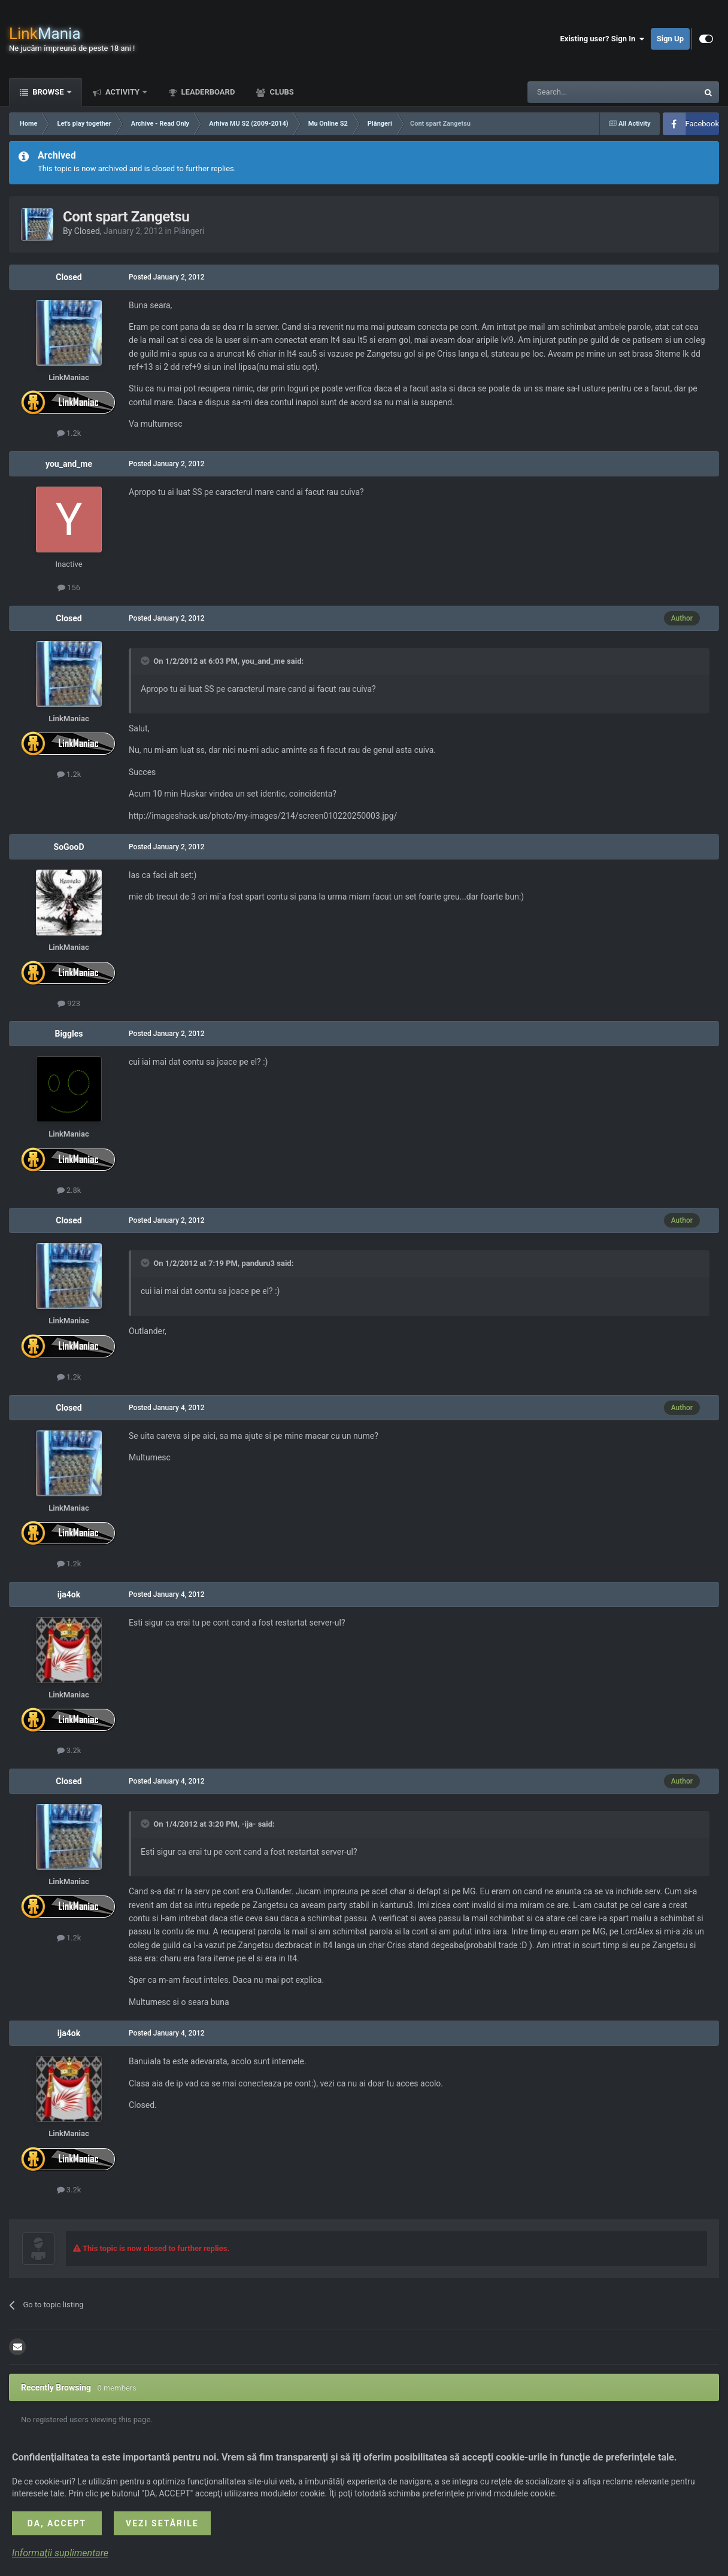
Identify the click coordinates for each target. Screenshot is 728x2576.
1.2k (69, 433)
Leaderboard (207, 91)
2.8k (69, 1190)
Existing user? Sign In (602, 39)
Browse (48, 91)
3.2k (69, 1750)
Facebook (702, 123)
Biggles (68, 1033)
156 (68, 587)
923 (68, 1003)
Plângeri (189, 231)
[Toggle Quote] (146, 661)
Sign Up (670, 38)
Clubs (280, 91)
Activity (123, 91)
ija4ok (68, 1594)
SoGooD (69, 847)
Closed (87, 231)
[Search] (584, 92)
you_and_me (69, 464)
